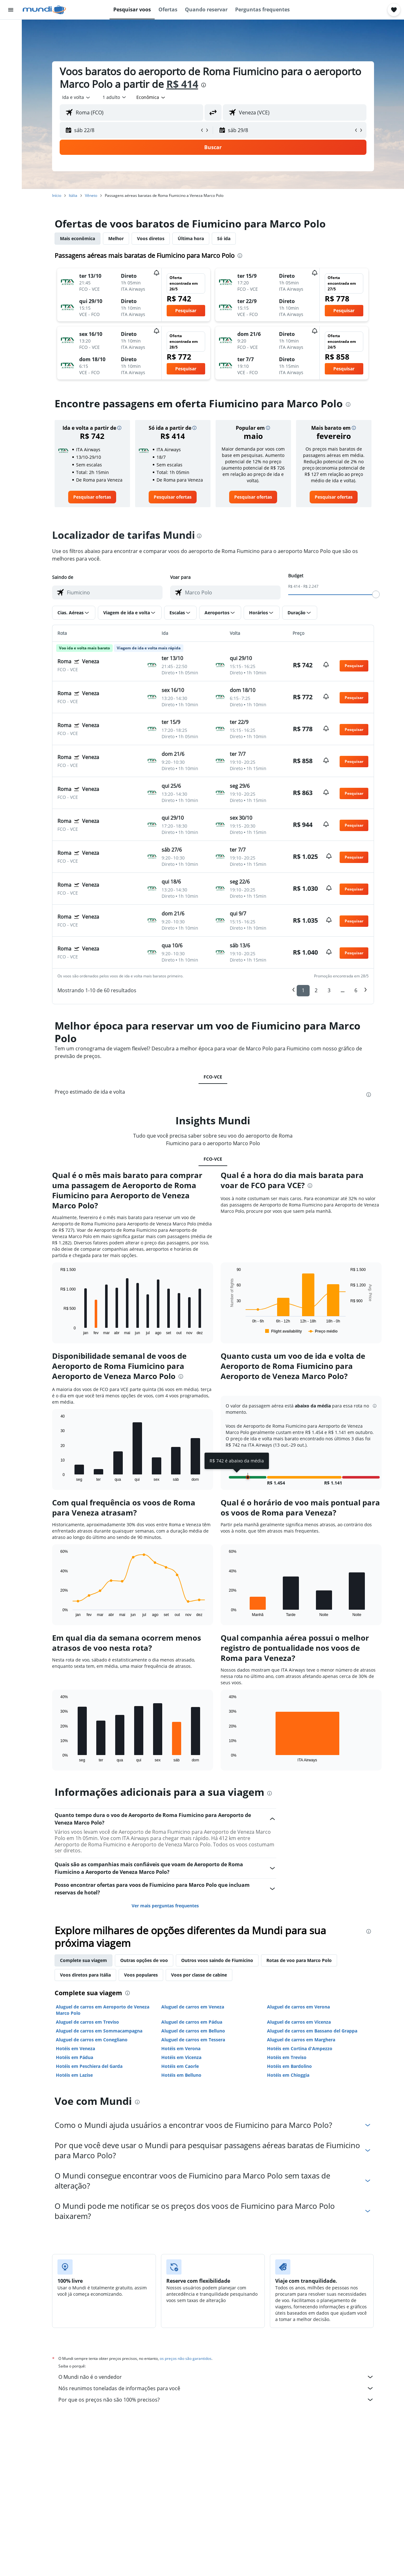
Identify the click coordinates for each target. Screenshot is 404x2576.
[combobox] (76, 97)
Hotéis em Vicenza (181, 2057)
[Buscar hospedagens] (11, 42)
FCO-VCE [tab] (213, 1077)
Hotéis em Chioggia (288, 2075)
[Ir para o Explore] (11, 82)
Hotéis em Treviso (286, 2057)
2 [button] (316, 990)
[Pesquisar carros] (11, 55)
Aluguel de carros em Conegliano (92, 2040)
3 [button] (329, 990)
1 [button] (303, 990)
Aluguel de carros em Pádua (191, 2022)
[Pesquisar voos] (11, 29)
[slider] (376, 594)
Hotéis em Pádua (74, 2057)
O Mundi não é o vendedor (216, 2377)
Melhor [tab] (116, 238)
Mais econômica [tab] (77, 238)
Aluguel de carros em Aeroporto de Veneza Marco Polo (102, 2010)
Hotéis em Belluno (181, 2075)
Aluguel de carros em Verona (298, 2007)
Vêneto (91, 195)
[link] (92, 497)
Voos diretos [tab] (150, 238)
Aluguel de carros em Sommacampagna (99, 2031)
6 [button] (355, 990)
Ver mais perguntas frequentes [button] (165, 1906)
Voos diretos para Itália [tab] (85, 1975)
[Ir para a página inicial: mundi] (44, 9)
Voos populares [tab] (141, 1975)
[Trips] (11, 100)
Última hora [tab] (191, 238)
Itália (73, 195)
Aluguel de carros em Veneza (192, 2007)
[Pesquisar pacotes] (11, 69)
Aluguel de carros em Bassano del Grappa (312, 2031)
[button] (11, 10)
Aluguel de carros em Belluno (193, 2031)
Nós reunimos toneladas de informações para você (216, 2388)
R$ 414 (182, 84)
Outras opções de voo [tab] (144, 1960)
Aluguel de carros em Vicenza (299, 2022)
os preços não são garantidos (185, 2358)
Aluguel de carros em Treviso (87, 2022)
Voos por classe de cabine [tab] (199, 1975)
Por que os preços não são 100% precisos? (216, 2399)
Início (56, 195)
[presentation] (203, 85)
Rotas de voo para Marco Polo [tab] (299, 1960)
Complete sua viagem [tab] (83, 1960)
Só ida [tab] (223, 238)
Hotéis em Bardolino (289, 2066)
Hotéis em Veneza (75, 2048)
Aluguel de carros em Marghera (301, 2040)
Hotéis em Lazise (74, 2075)
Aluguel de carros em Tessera (193, 2040)
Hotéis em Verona (180, 2048)
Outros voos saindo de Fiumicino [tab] (217, 1960)
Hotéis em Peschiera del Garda (89, 2066)
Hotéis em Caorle (180, 2066)
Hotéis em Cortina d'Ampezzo (299, 2048)
